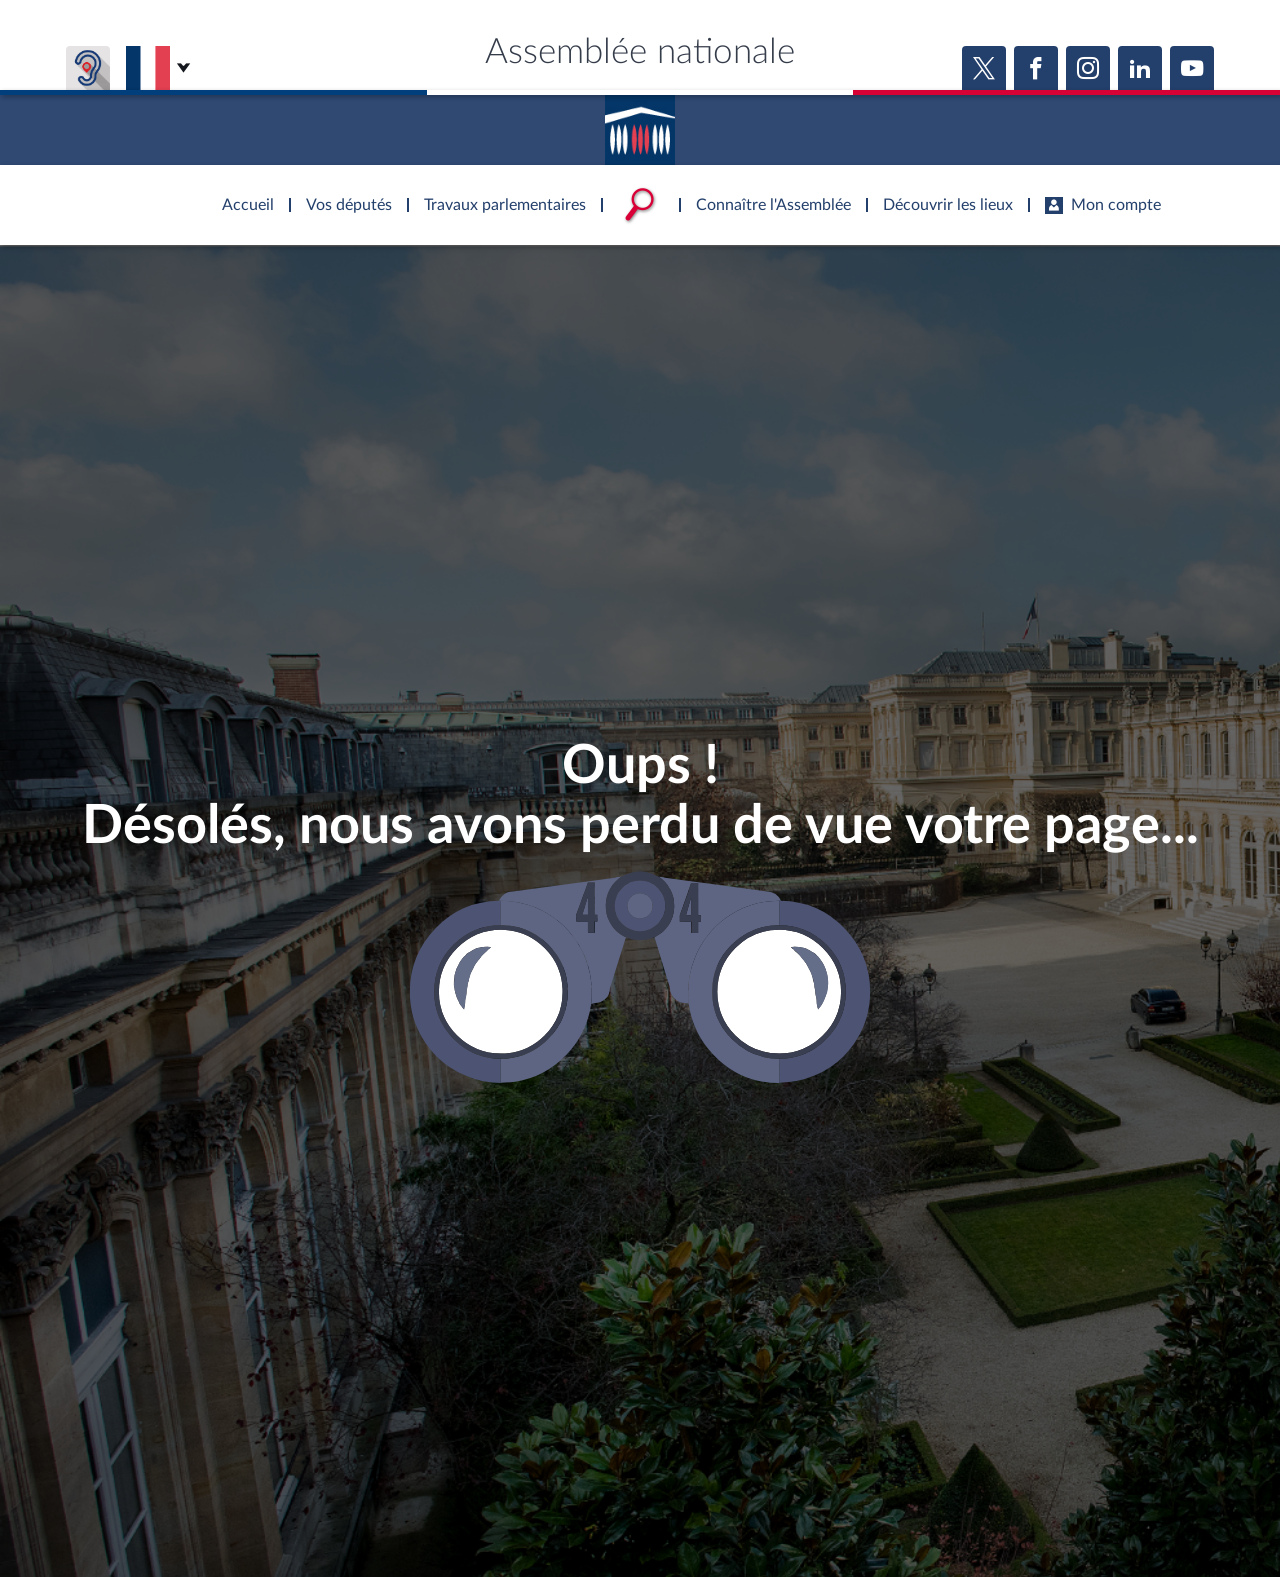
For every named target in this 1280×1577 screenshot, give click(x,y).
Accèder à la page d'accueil (640, 123)
